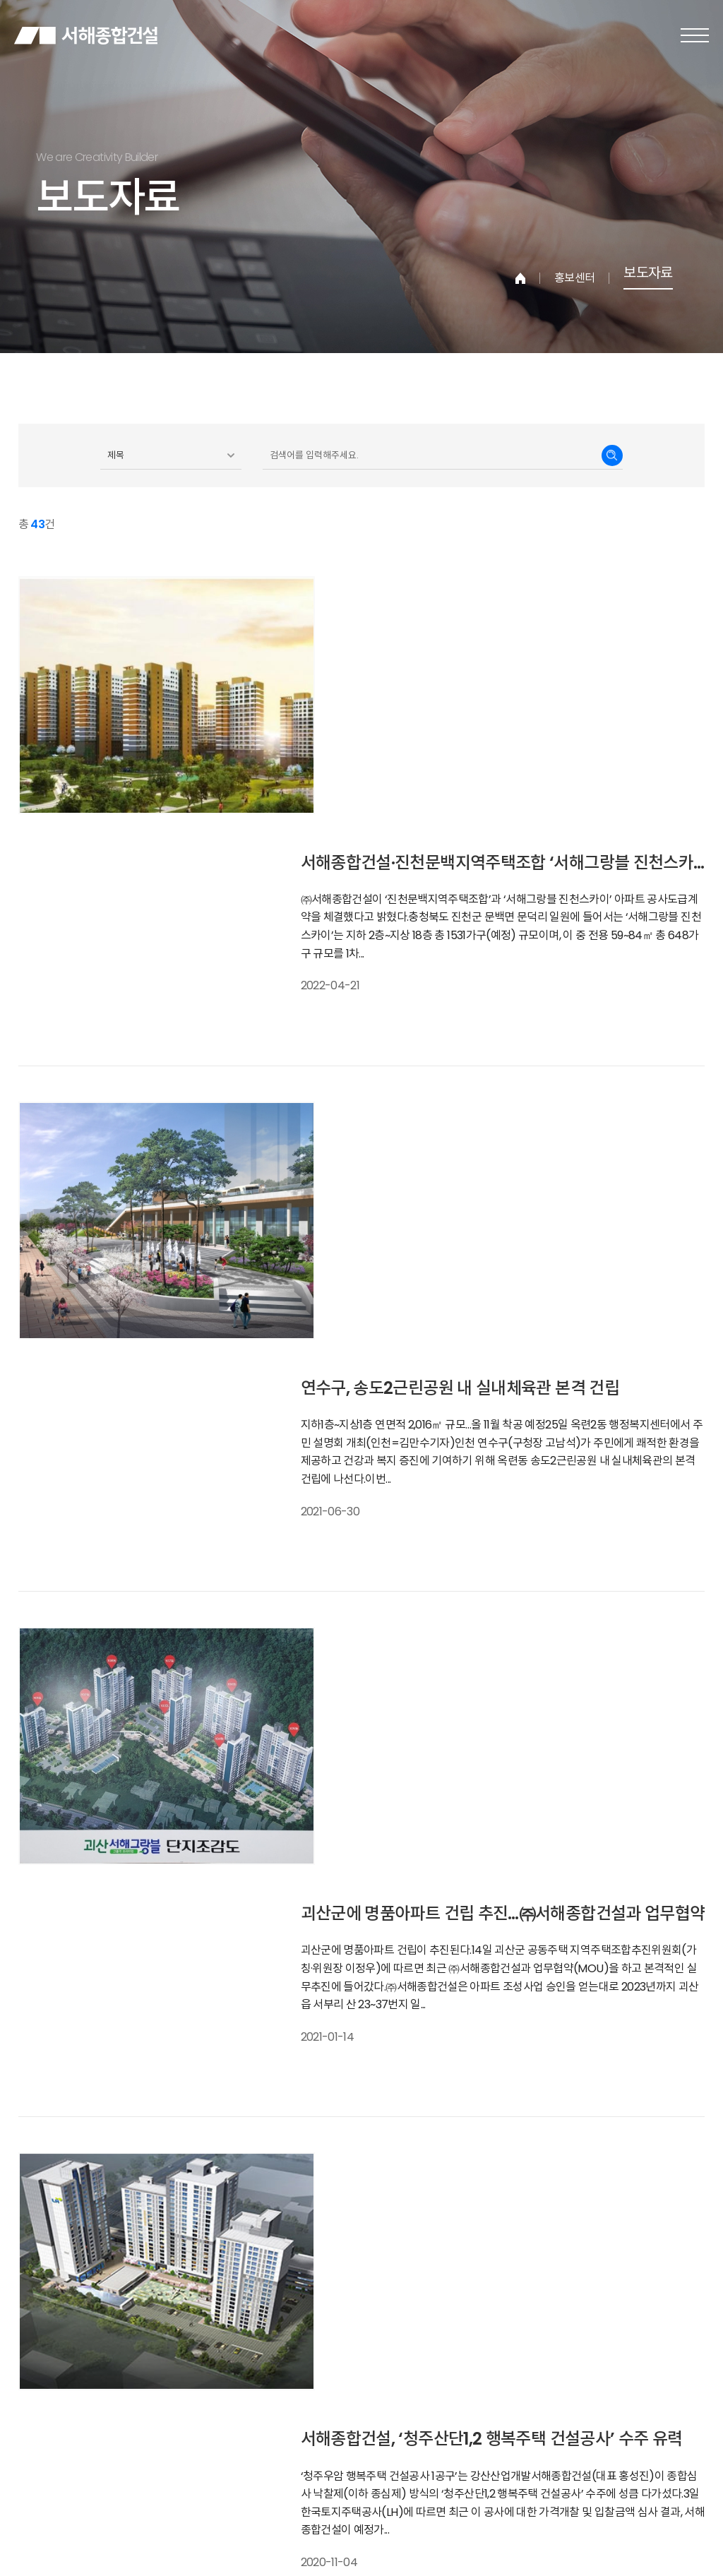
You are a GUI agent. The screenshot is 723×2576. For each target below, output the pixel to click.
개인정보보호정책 (71, 2434)
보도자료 (647, 274)
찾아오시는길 (265, 2434)
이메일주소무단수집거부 (172, 2434)
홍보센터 (574, 278)
